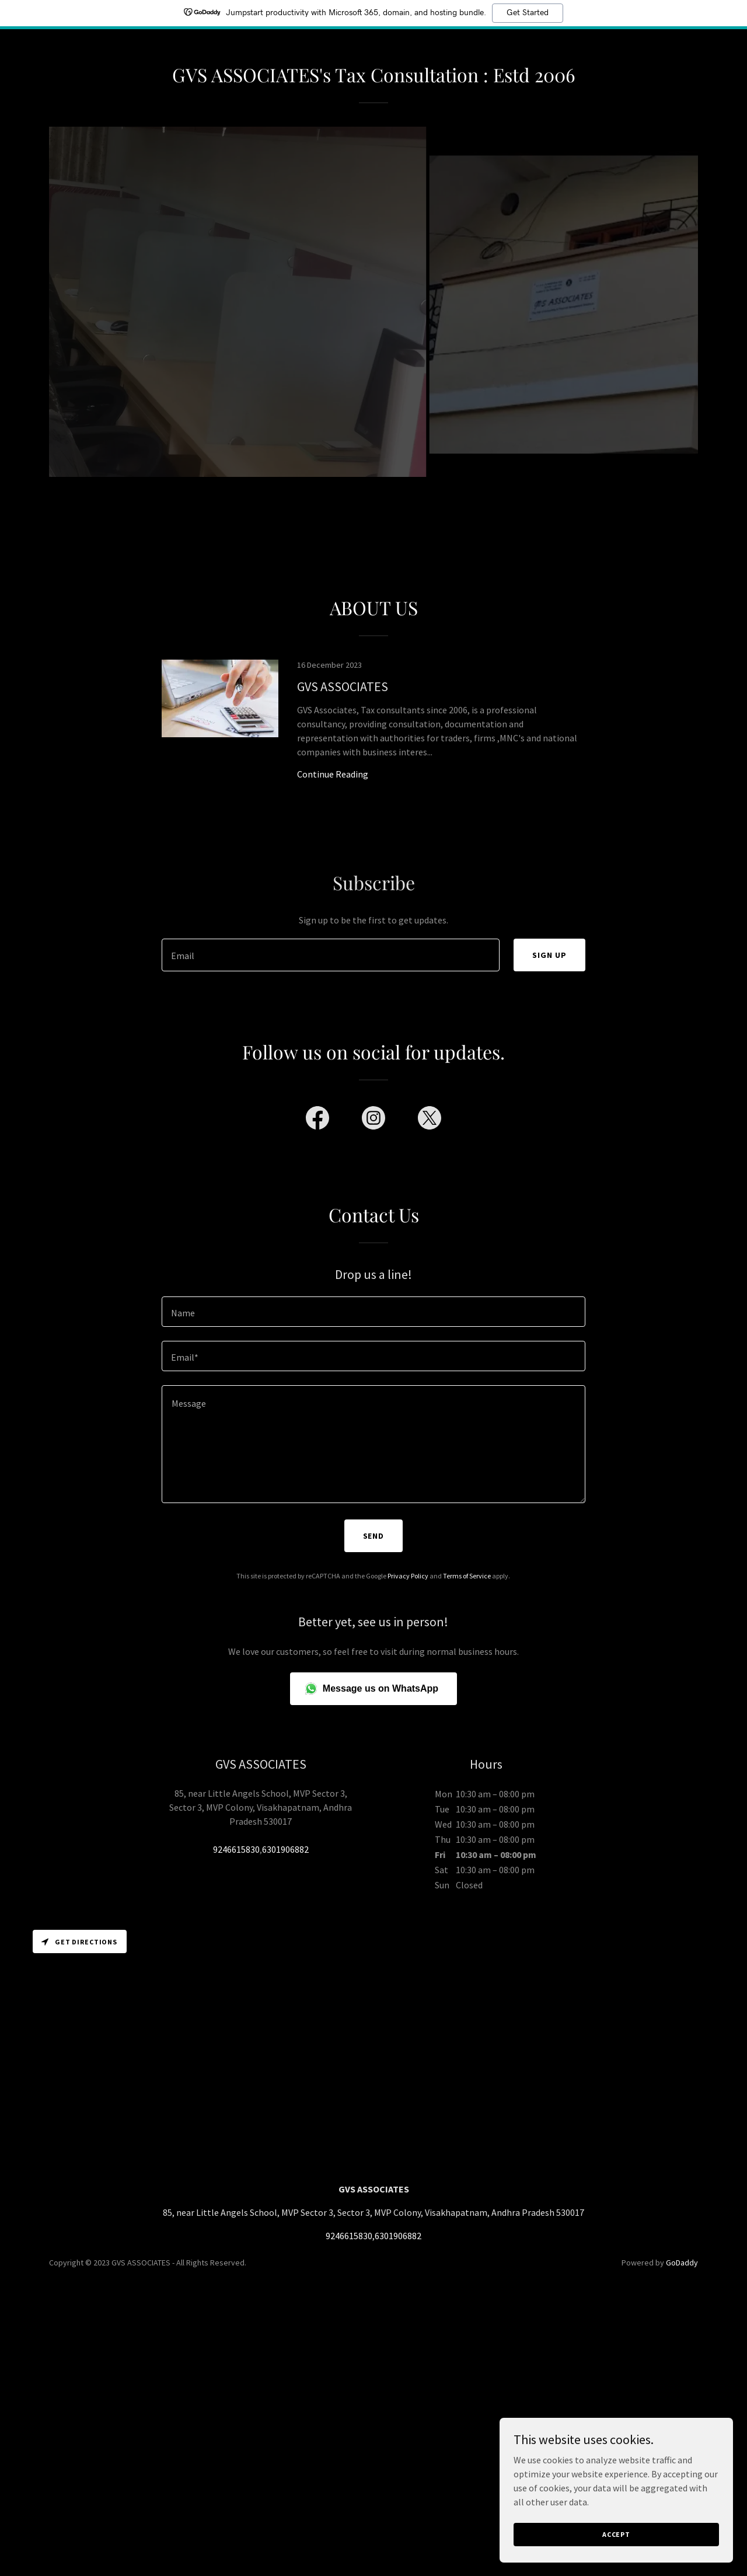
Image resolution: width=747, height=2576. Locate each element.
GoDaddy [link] (682, 2262)
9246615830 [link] (236, 1849)
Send (374, 1536)
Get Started (528, 13)
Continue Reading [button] (332, 774)
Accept (616, 2534)
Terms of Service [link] (467, 1575)
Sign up (549, 955)
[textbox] (330, 955)
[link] (373, 733)
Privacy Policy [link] (408, 1575)
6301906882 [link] (285, 1849)
